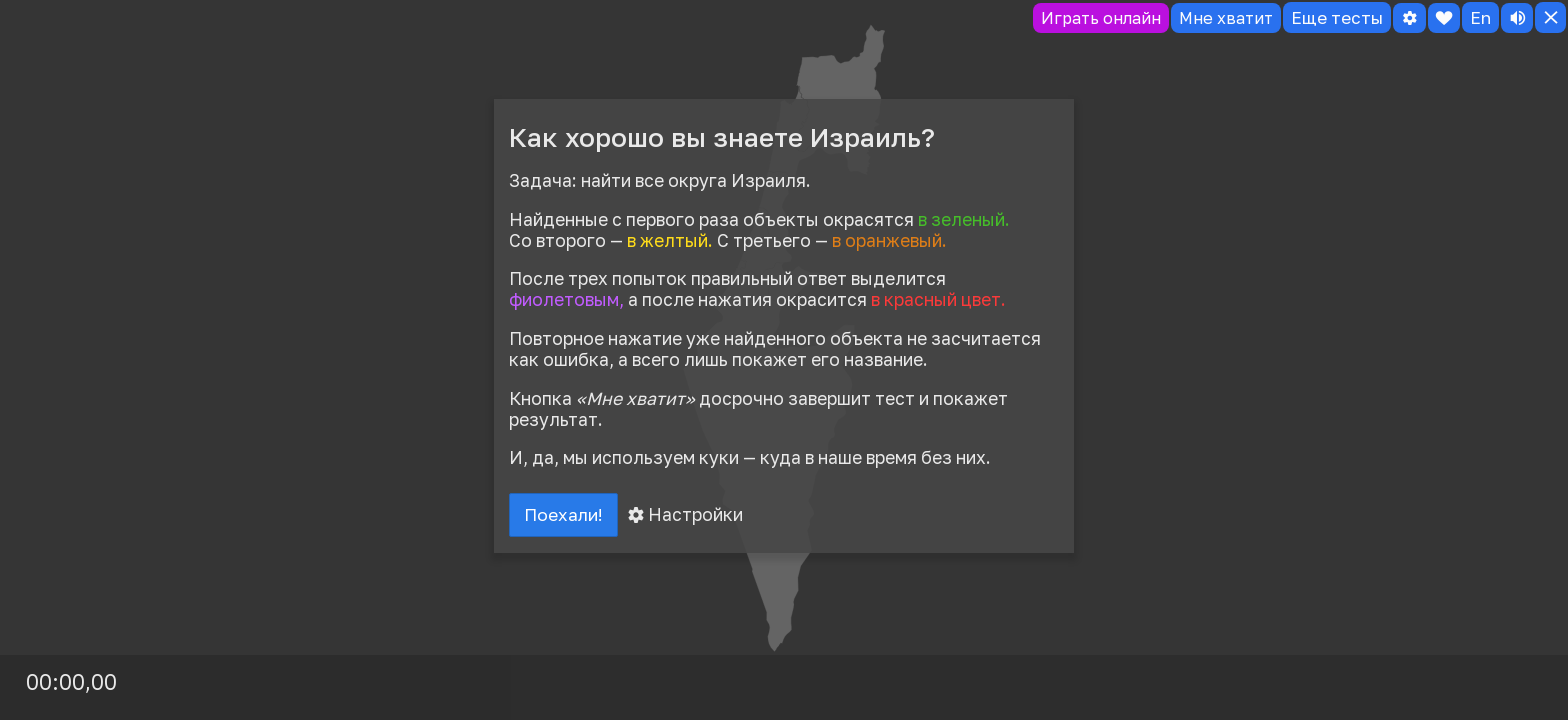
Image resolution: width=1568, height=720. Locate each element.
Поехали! (566, 516)
